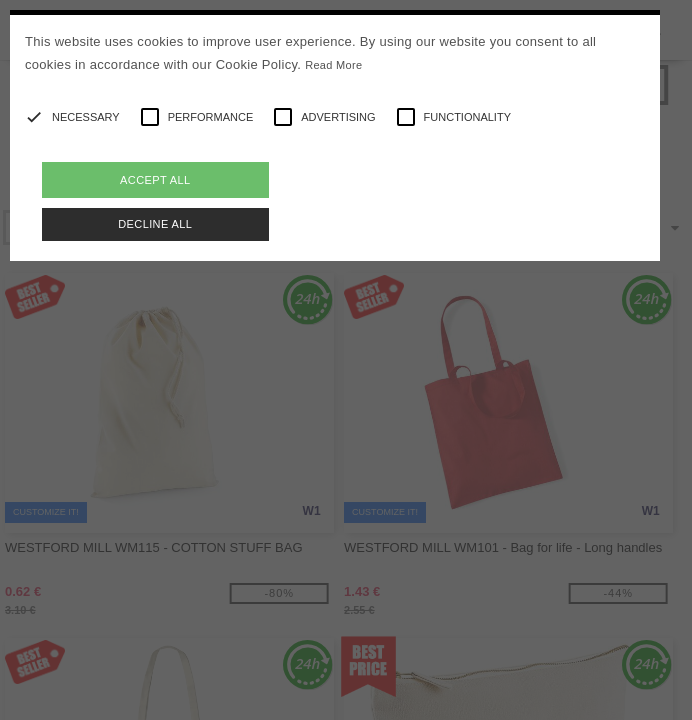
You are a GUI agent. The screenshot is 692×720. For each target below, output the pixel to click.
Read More (333, 65)
